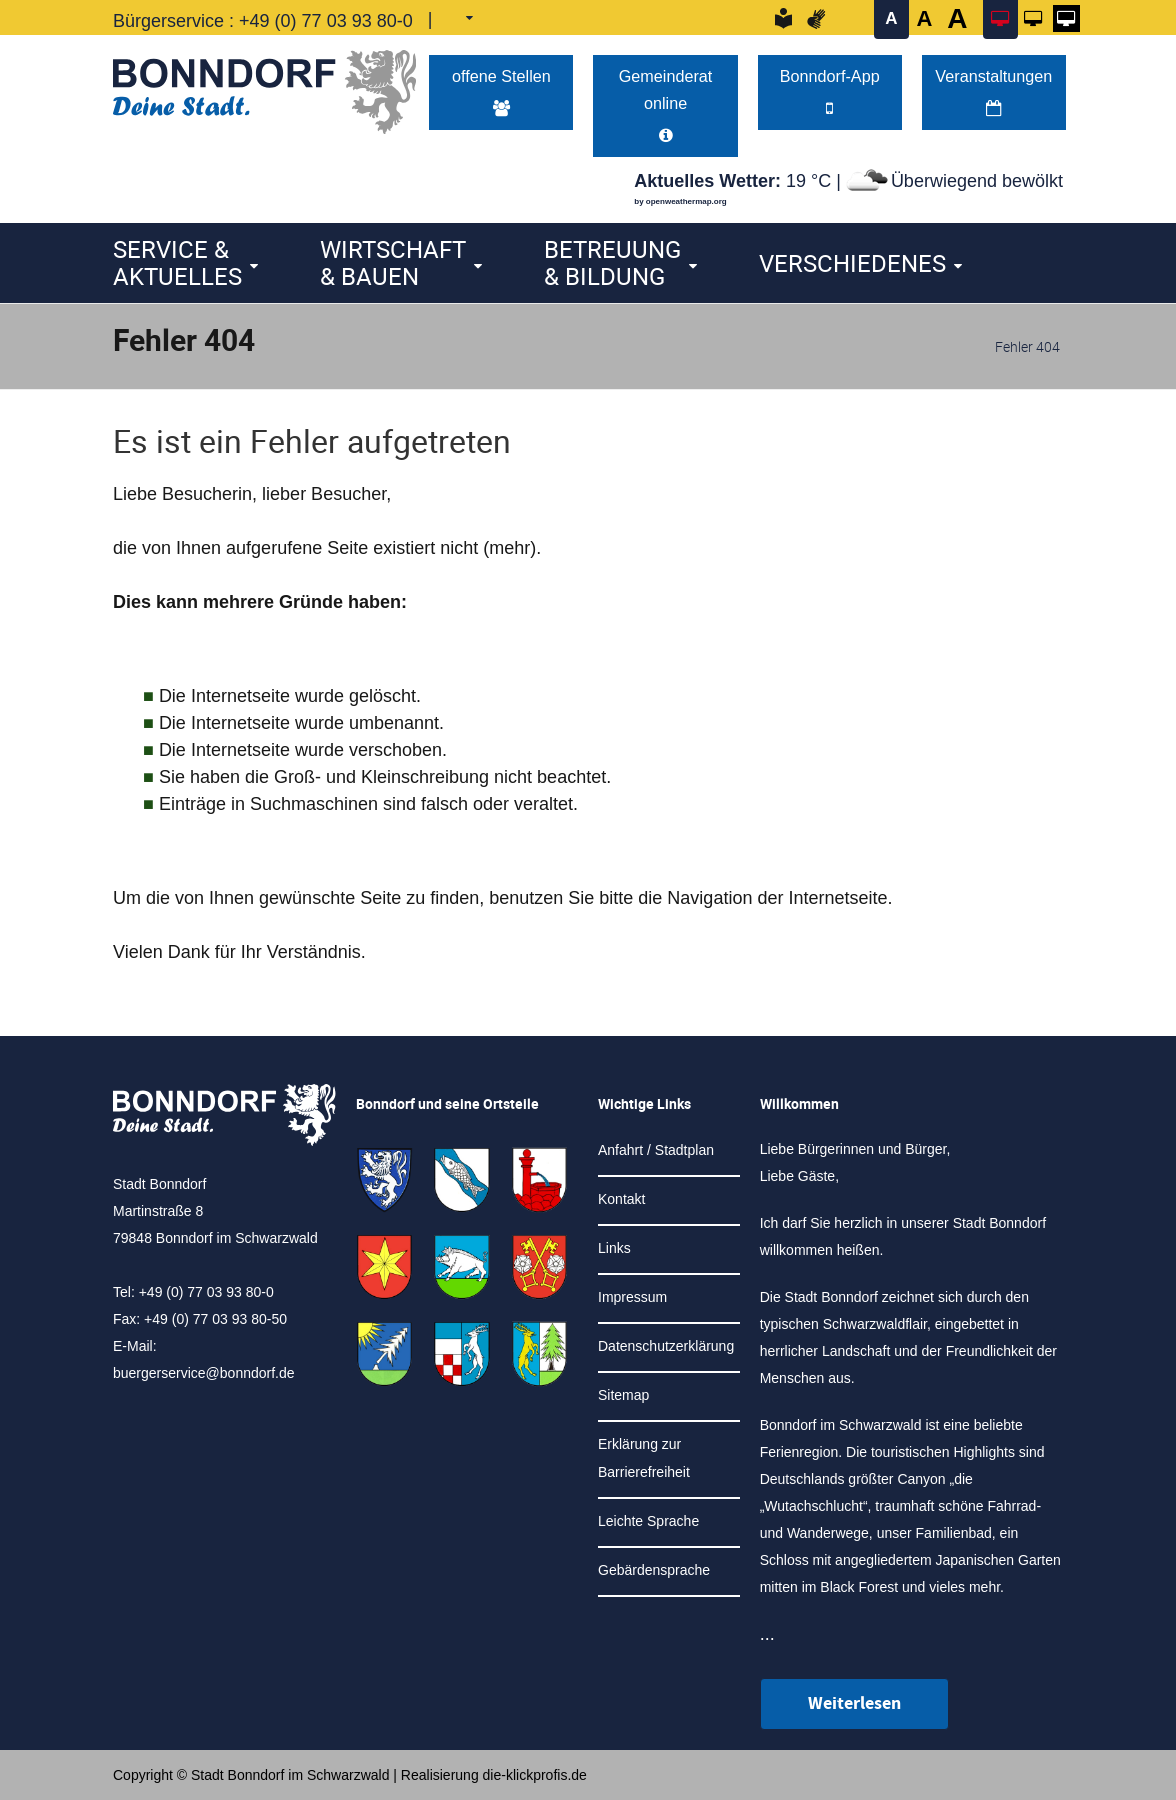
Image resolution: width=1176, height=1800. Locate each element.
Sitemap (623, 1395)
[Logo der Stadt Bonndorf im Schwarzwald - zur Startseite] (264, 87)
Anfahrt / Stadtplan (656, 1150)
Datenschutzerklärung (666, 1346)
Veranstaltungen (993, 91)
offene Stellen (501, 91)
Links (614, 1248)
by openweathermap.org (680, 201)
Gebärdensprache (654, 1570)
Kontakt (621, 1199)
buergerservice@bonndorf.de (204, 1373)
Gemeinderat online (666, 105)
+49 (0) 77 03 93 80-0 (326, 21)
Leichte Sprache (648, 1521)
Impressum (632, 1297)
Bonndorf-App (830, 91)
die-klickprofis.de (535, 1775)
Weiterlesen (854, 1703)
